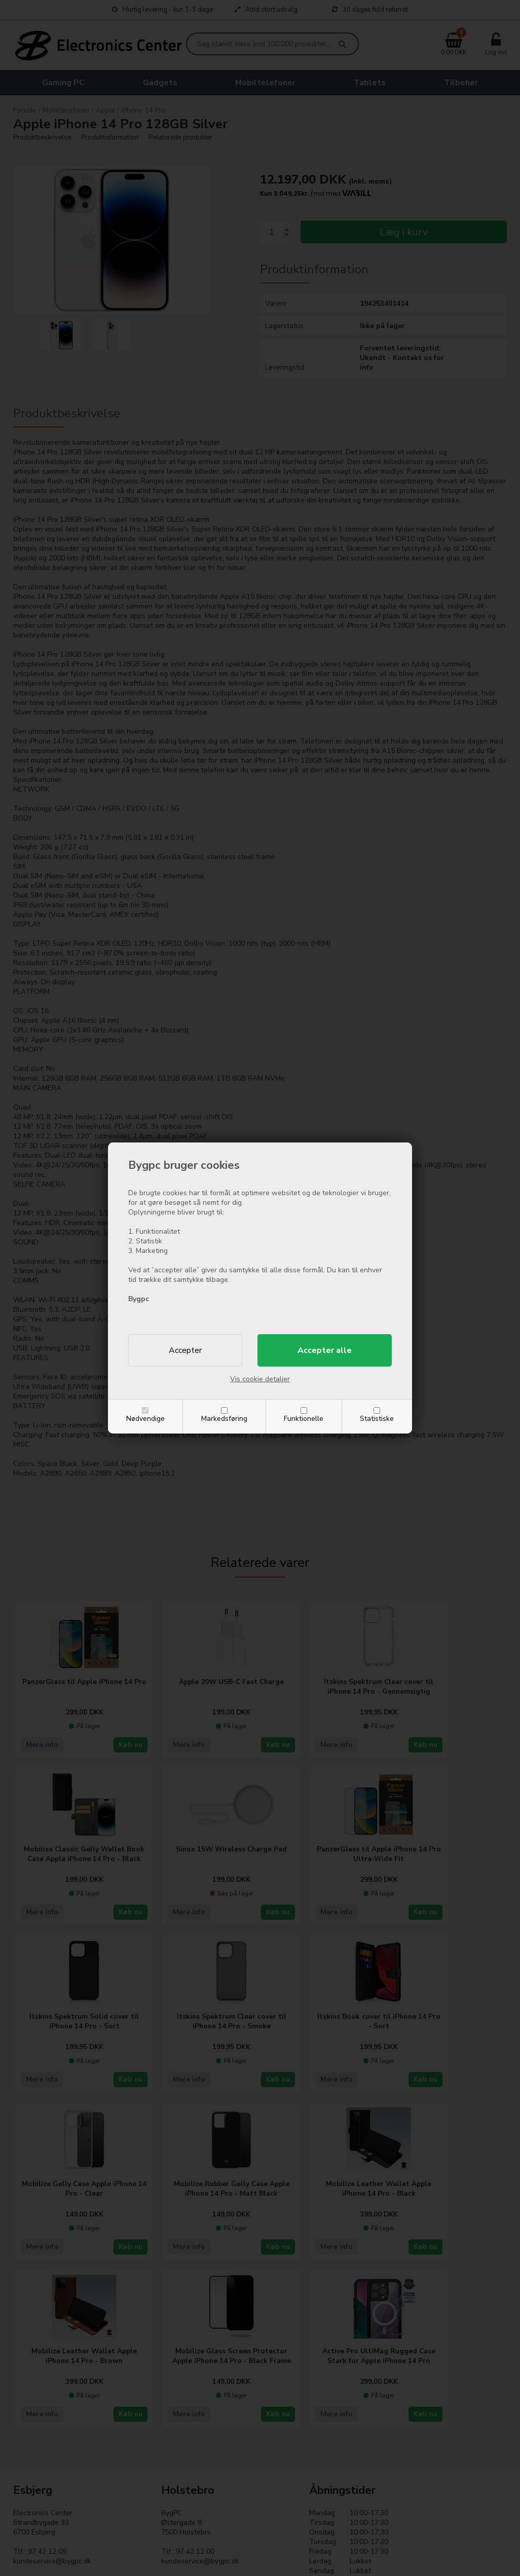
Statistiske (377, 1418)
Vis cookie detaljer (260, 1379)
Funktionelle (303, 1418)
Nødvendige (145, 1418)
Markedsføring (224, 1418)
